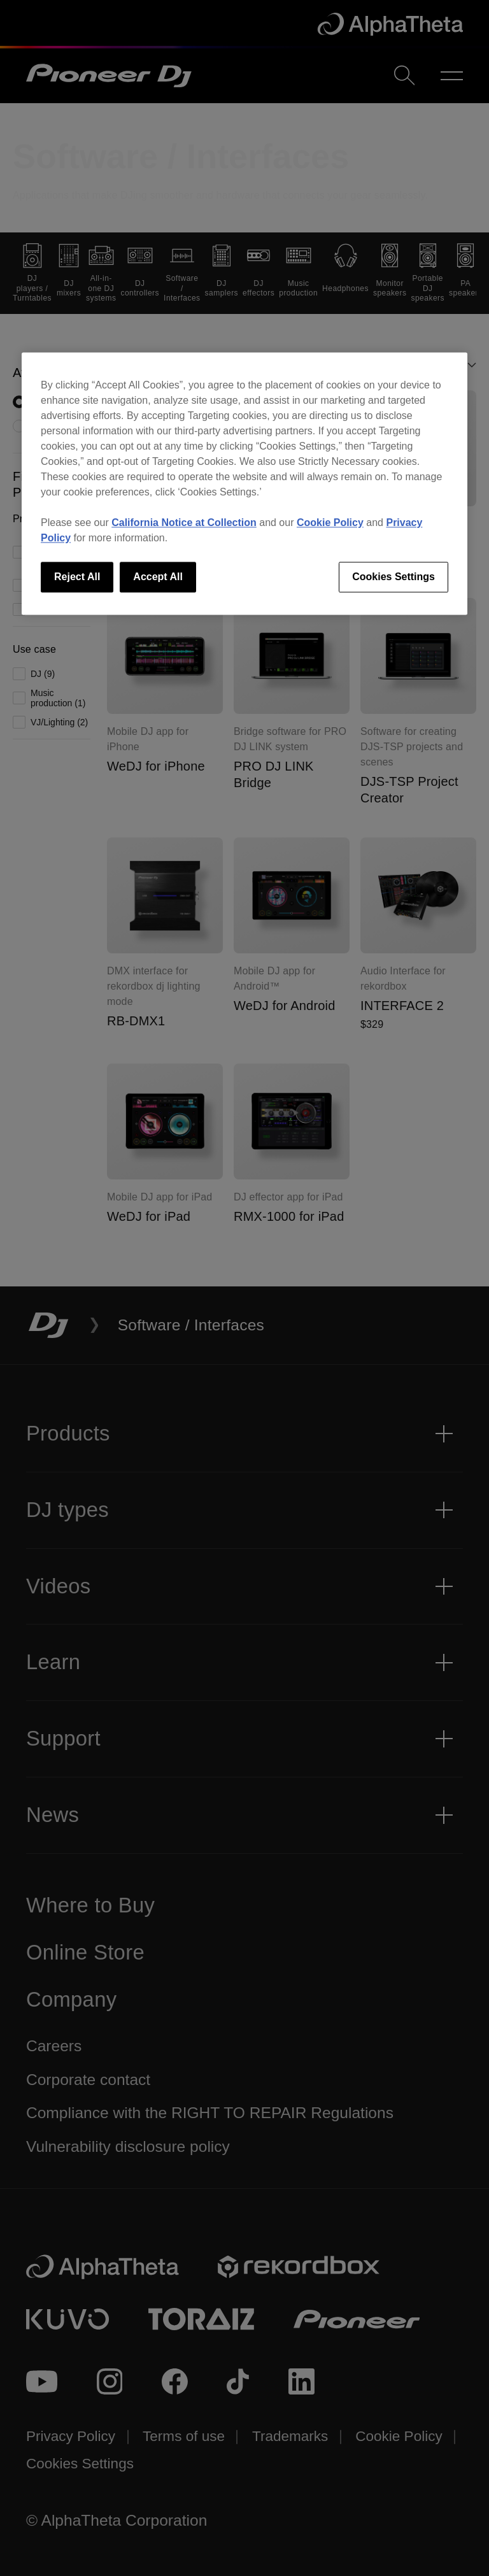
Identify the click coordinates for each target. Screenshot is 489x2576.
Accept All (158, 576)
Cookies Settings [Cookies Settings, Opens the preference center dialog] (393, 576)
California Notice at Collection (184, 522)
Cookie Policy (330, 522)
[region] (244, 483)
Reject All (77, 576)
